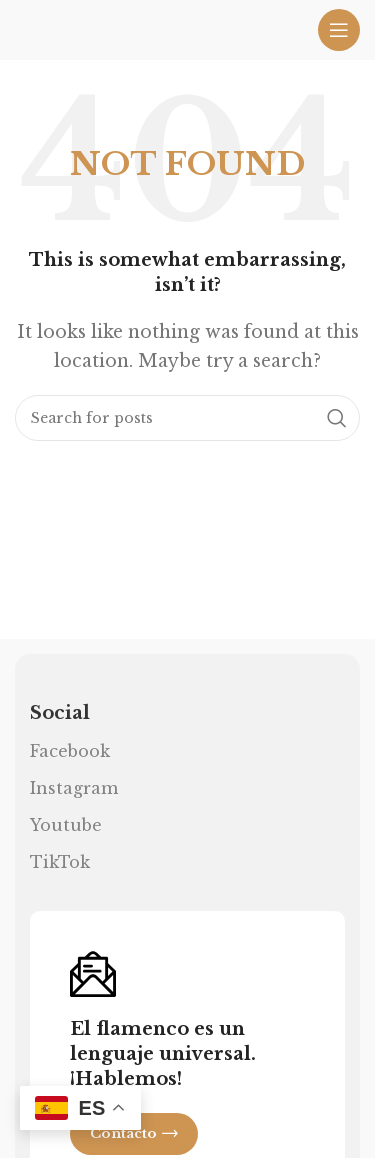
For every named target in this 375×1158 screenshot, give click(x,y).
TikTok (60, 862)
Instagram (74, 788)
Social (60, 713)
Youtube (66, 825)
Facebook (70, 751)
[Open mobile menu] (339, 30)
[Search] (187, 418)
